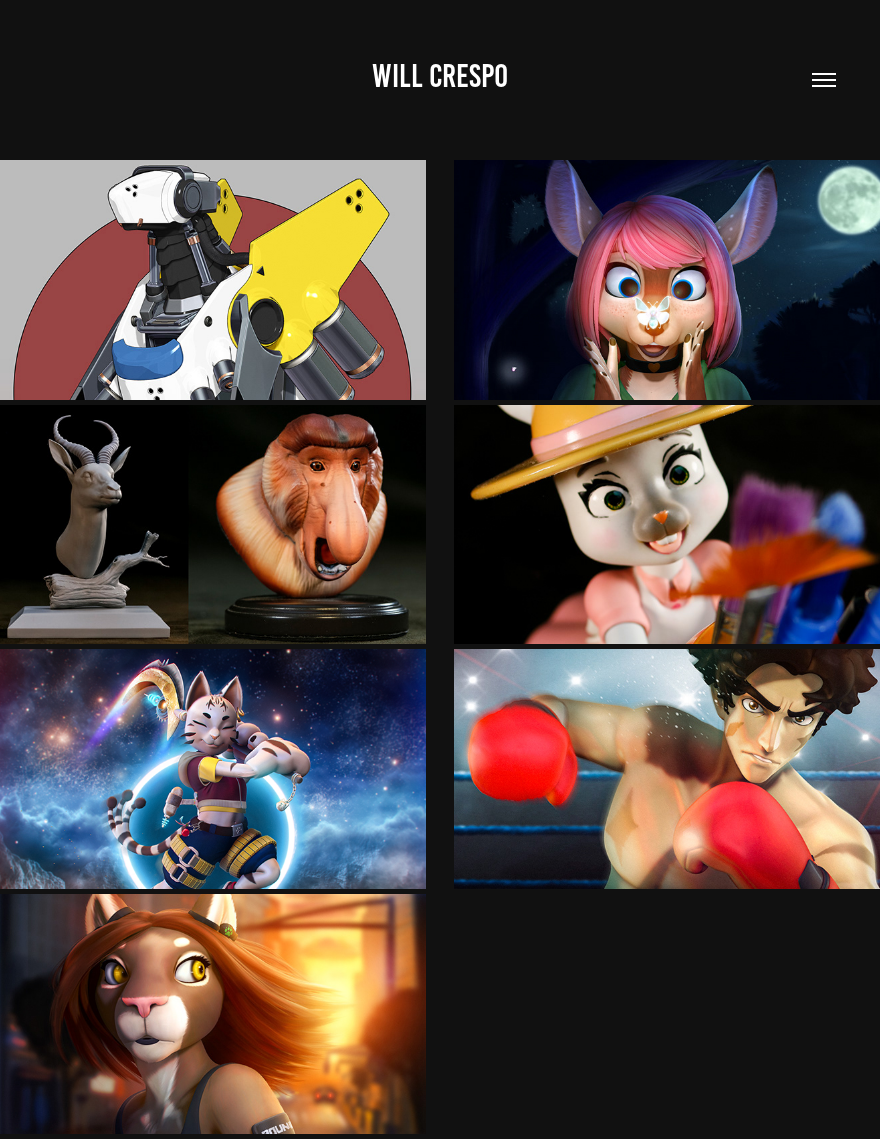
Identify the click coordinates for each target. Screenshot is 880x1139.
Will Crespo (440, 76)
